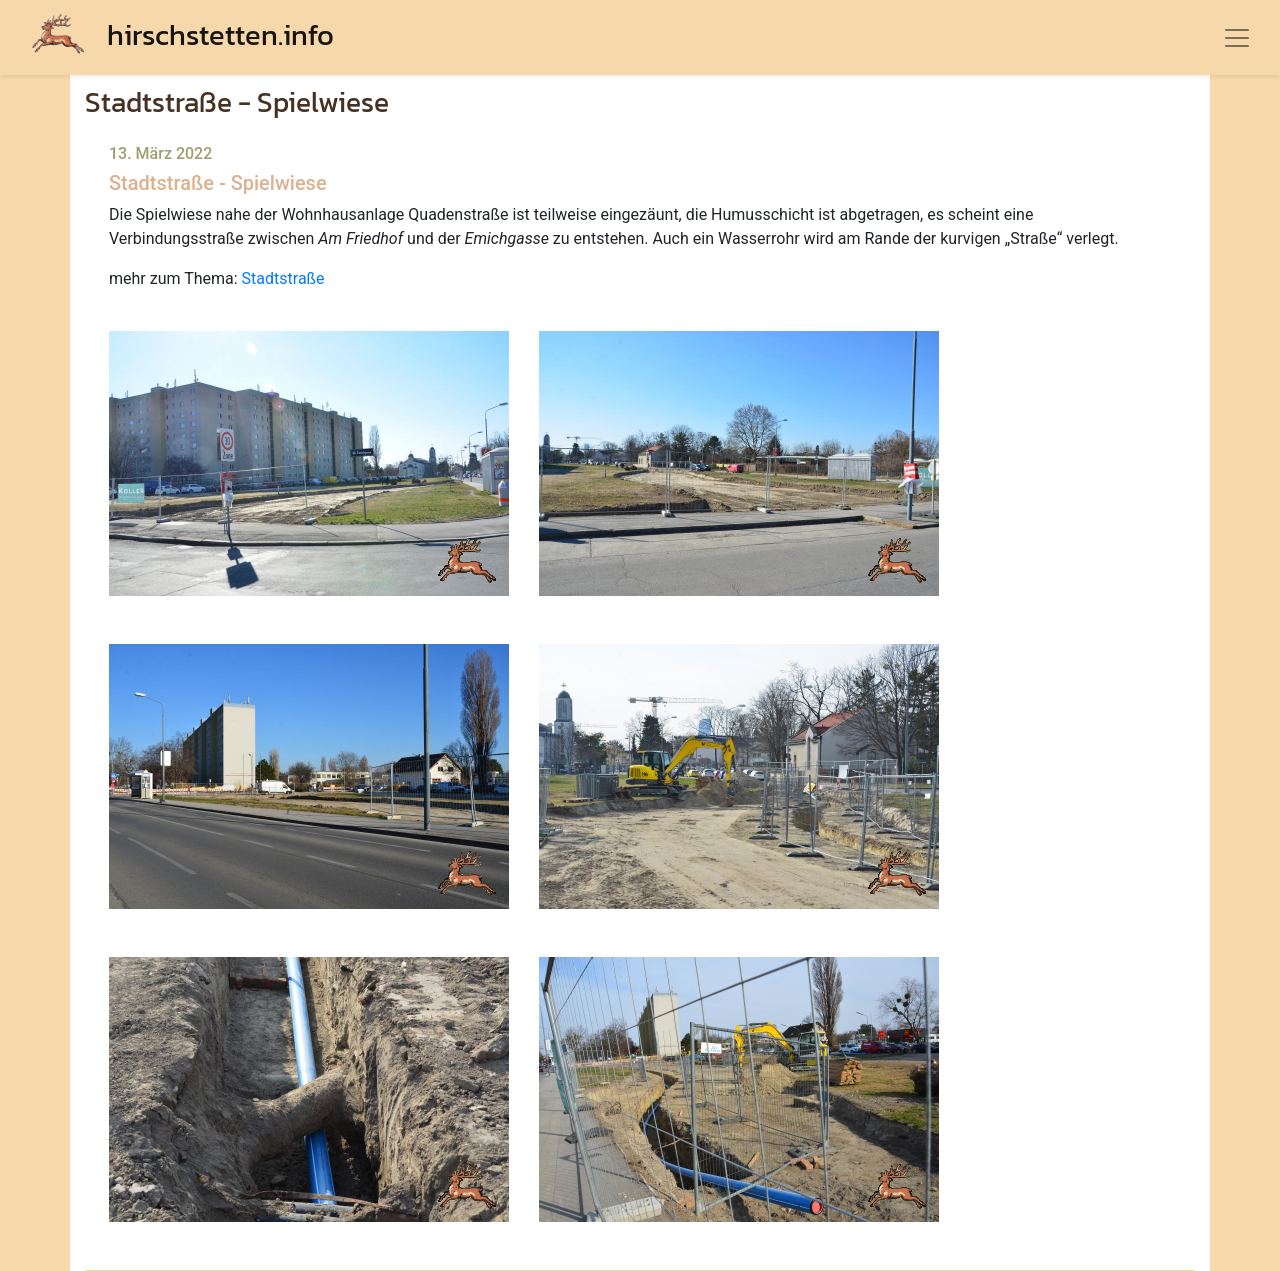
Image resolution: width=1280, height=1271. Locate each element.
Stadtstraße (283, 278)
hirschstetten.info (183, 34)
